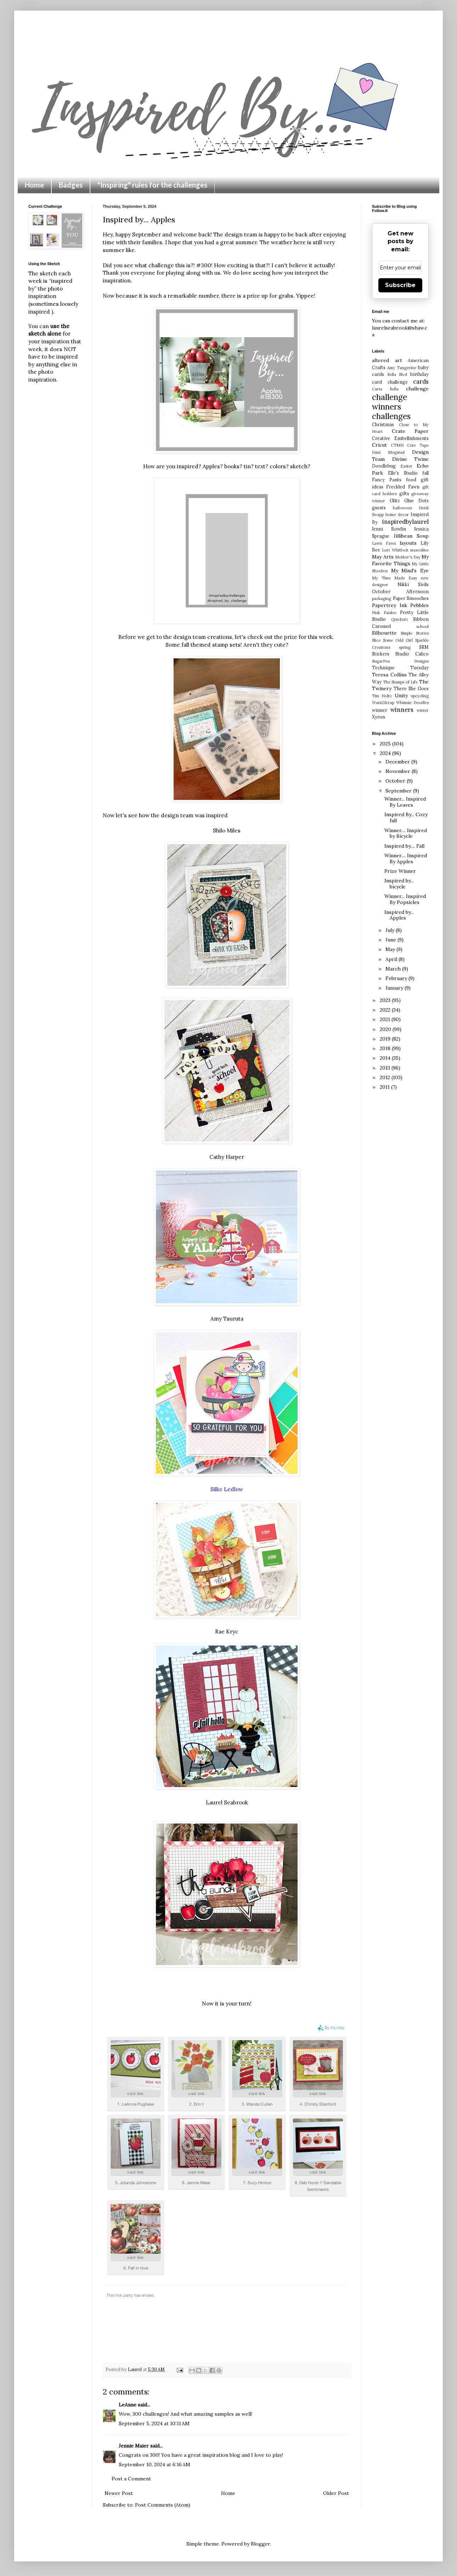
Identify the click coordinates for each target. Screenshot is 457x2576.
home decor (396, 514)
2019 (386, 1039)
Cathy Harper (226, 1157)
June (391, 940)
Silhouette (384, 633)
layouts (408, 543)
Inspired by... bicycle (399, 883)
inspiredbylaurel (405, 522)
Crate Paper (410, 431)
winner (379, 710)
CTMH (397, 445)
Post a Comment (131, 2478)
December (398, 762)
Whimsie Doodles (412, 702)
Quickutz (399, 619)
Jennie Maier (134, 2446)
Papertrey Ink (389, 605)
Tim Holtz (382, 695)
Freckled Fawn (402, 487)
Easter (406, 466)
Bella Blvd (397, 374)
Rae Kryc (226, 1631)
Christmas (383, 424)
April (392, 959)
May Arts (383, 557)
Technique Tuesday (400, 667)
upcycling (420, 695)
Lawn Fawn (384, 543)
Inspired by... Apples (399, 915)
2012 (385, 1077)
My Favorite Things (400, 560)
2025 (386, 743)
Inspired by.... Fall (404, 846)
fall (425, 473)
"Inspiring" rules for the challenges (152, 185)
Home (34, 185)
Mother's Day (408, 557)
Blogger (260, 2544)
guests (379, 507)
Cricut (379, 445)
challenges (391, 416)
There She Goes (411, 688)
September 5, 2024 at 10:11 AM (154, 2423)
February (396, 978)
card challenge (390, 382)
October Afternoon (400, 591)
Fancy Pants (386, 479)
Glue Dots (416, 500)
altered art (387, 360)
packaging (381, 598)
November (398, 771)
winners (401, 710)
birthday (419, 374)
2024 (386, 753)
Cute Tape (418, 445)
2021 (385, 1019)
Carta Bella (385, 389)
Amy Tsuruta (226, 1318)
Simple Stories (415, 633)
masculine (419, 550)
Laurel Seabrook (227, 1802)
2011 (385, 1087)
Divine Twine (410, 459)
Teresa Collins (389, 674)
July (390, 930)
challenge (417, 388)
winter (423, 710)
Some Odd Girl (398, 640)
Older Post (336, 2493)
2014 (386, 1058)
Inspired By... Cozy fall (406, 817)
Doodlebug (384, 466)
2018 (386, 1048)
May (390, 949)
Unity (401, 695)
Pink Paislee (384, 612)
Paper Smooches (411, 598)
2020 (386, 1029)
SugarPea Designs (400, 661)
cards (421, 381)
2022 (386, 1010)
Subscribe (400, 285)
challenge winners (389, 402)
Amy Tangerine (401, 367)
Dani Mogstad (388, 452)
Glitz (395, 500)
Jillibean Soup (411, 536)
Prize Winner (400, 871)
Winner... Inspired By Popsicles (405, 899)
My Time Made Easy (394, 578)
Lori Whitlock (395, 550)
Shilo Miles (227, 830)
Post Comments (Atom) (162, 2505)
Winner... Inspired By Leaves (405, 802)
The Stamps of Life (400, 682)
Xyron (378, 717)
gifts (404, 493)
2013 (385, 1068)
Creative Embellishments (400, 438)
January (395, 988)
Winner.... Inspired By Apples (405, 858)
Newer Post (119, 2493)
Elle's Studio (402, 473)
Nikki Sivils (413, 584)
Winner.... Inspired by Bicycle (405, 833)
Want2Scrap (383, 702)
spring (405, 647)
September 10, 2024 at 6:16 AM (154, 2464)
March (393, 969)
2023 (386, 1000)
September (399, 791)
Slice (376, 640)
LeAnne (127, 2405)
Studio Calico (412, 654)
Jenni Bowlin (389, 529)
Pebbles (419, 605)
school (422, 626)
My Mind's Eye (410, 570)
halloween (402, 507)
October (396, 781)
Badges (71, 185)
